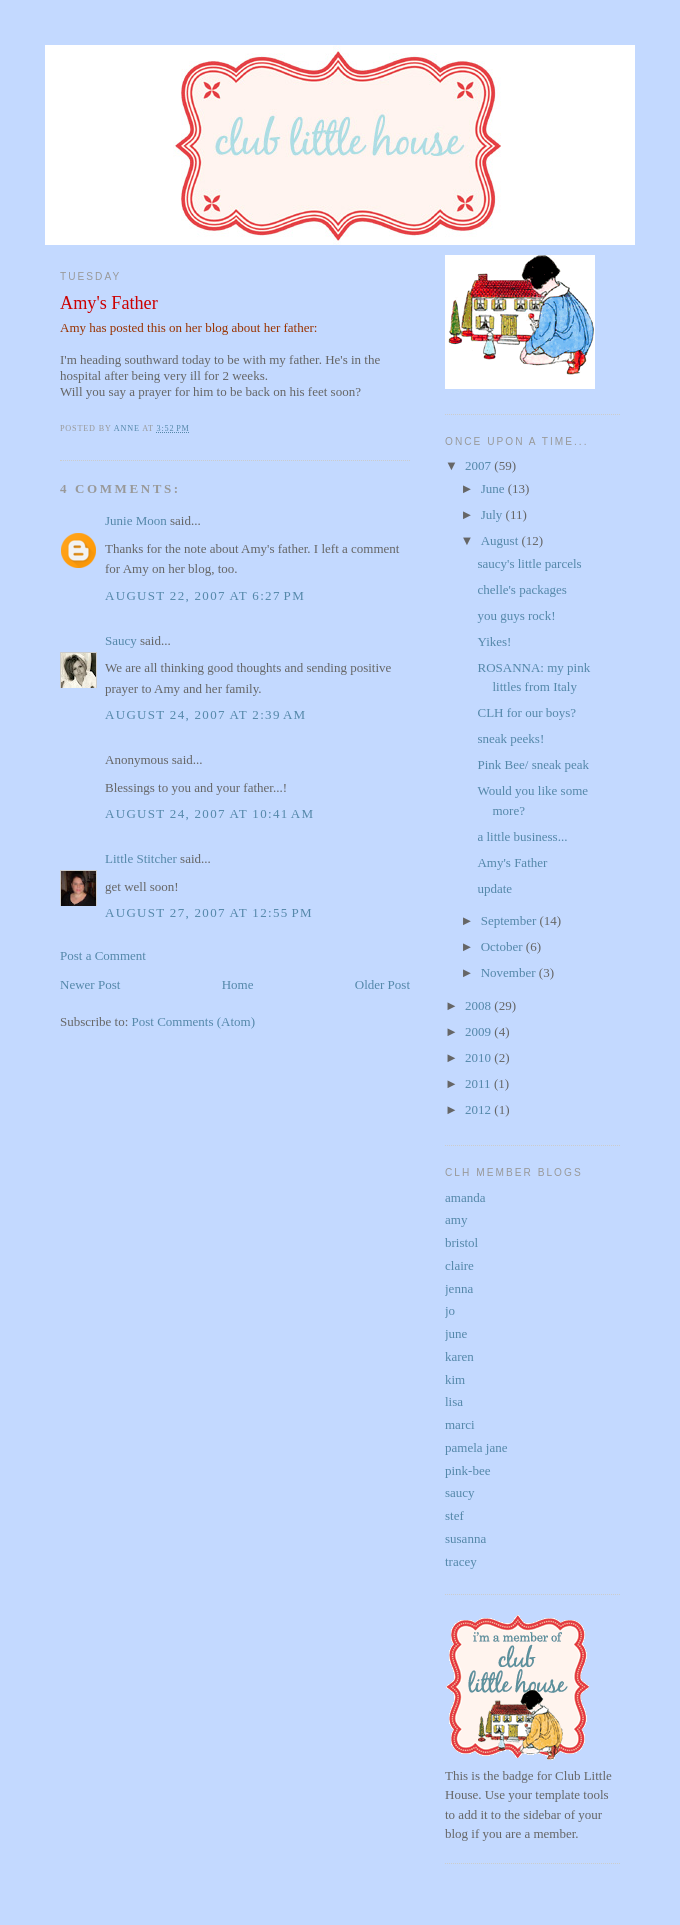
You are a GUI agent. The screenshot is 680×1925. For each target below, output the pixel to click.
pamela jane (476, 1447)
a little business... (522, 836)
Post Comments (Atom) (194, 1021)
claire (459, 1265)
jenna (459, 1288)
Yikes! (494, 641)
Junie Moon (136, 520)
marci (460, 1424)
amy (456, 1219)
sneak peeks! (510, 738)
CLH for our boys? (526, 712)
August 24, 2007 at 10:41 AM (209, 813)
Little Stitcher (141, 858)
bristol (461, 1242)
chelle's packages (521, 589)
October (503, 946)
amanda (465, 1197)
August (501, 540)
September (510, 920)
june (456, 1333)
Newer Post (90, 984)
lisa (454, 1401)
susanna (465, 1538)
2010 (479, 1057)
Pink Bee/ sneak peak (533, 764)
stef (454, 1515)
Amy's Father (109, 303)
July (493, 514)
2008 (479, 1005)
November (510, 972)
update (494, 888)
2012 (479, 1109)
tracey (461, 1561)
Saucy (121, 640)
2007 (479, 465)
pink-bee (467, 1470)
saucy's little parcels (529, 563)
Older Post (382, 984)
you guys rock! (516, 615)
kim (455, 1379)
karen (459, 1356)
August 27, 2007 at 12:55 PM (209, 912)
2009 (479, 1031)
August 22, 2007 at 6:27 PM (205, 595)
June (494, 488)
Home (238, 984)
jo (450, 1310)
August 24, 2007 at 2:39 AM (205, 714)
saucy (460, 1492)
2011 (479, 1083)
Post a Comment (103, 955)
